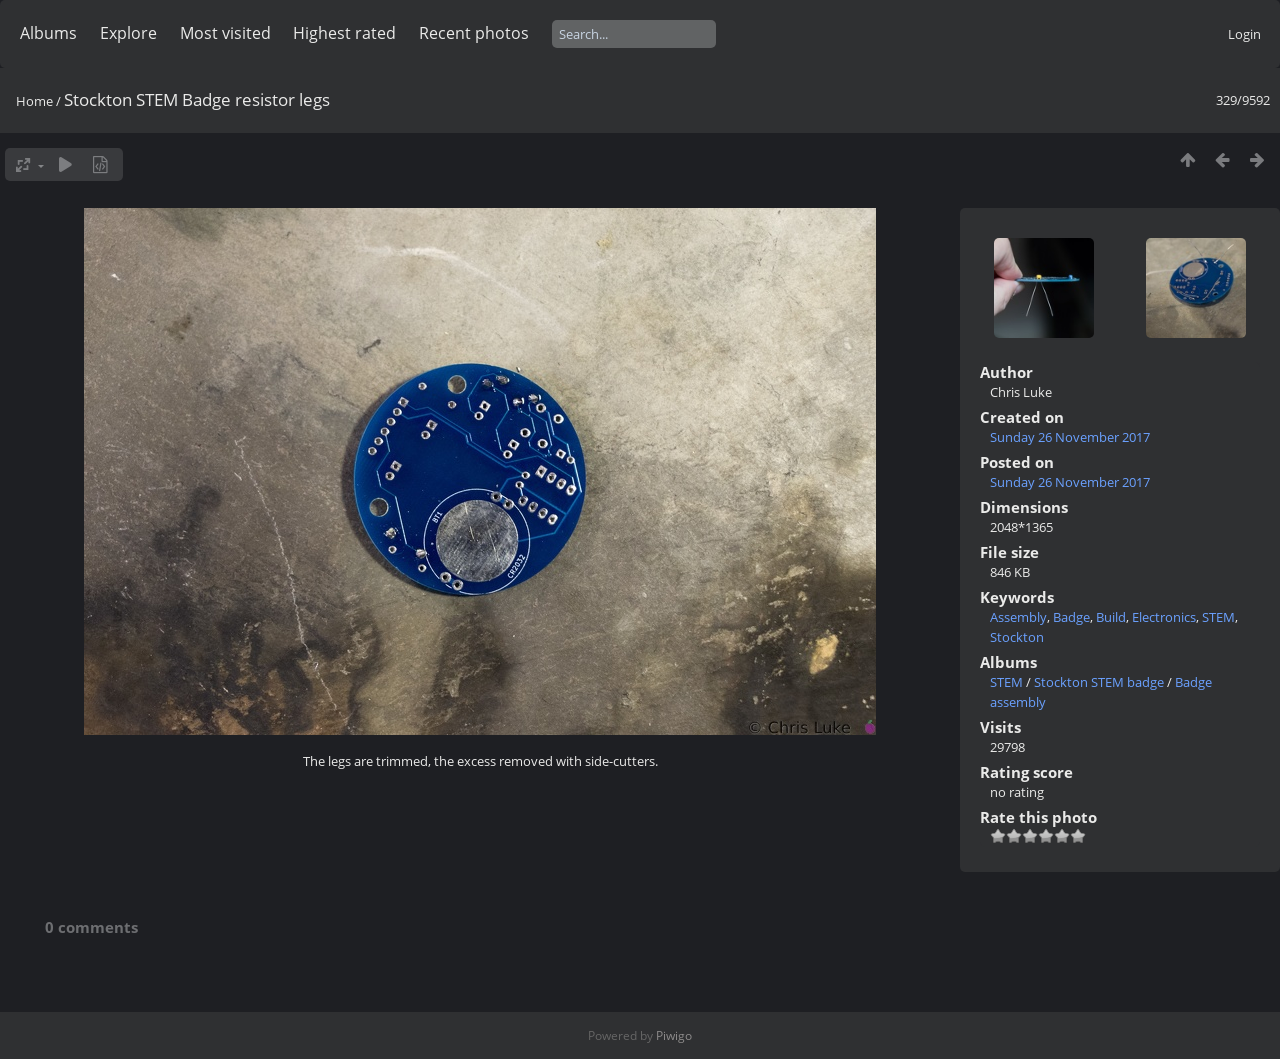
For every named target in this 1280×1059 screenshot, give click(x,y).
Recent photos (474, 33)
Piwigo (674, 1035)
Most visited (225, 33)
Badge (1071, 617)
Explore (128, 33)
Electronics (1164, 617)
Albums (48, 33)
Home (34, 101)
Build (1111, 617)
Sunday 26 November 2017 (1070, 437)
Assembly (1018, 617)
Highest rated (344, 33)
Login (1244, 34)
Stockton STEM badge (1099, 682)
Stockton (1017, 637)
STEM (1218, 617)
